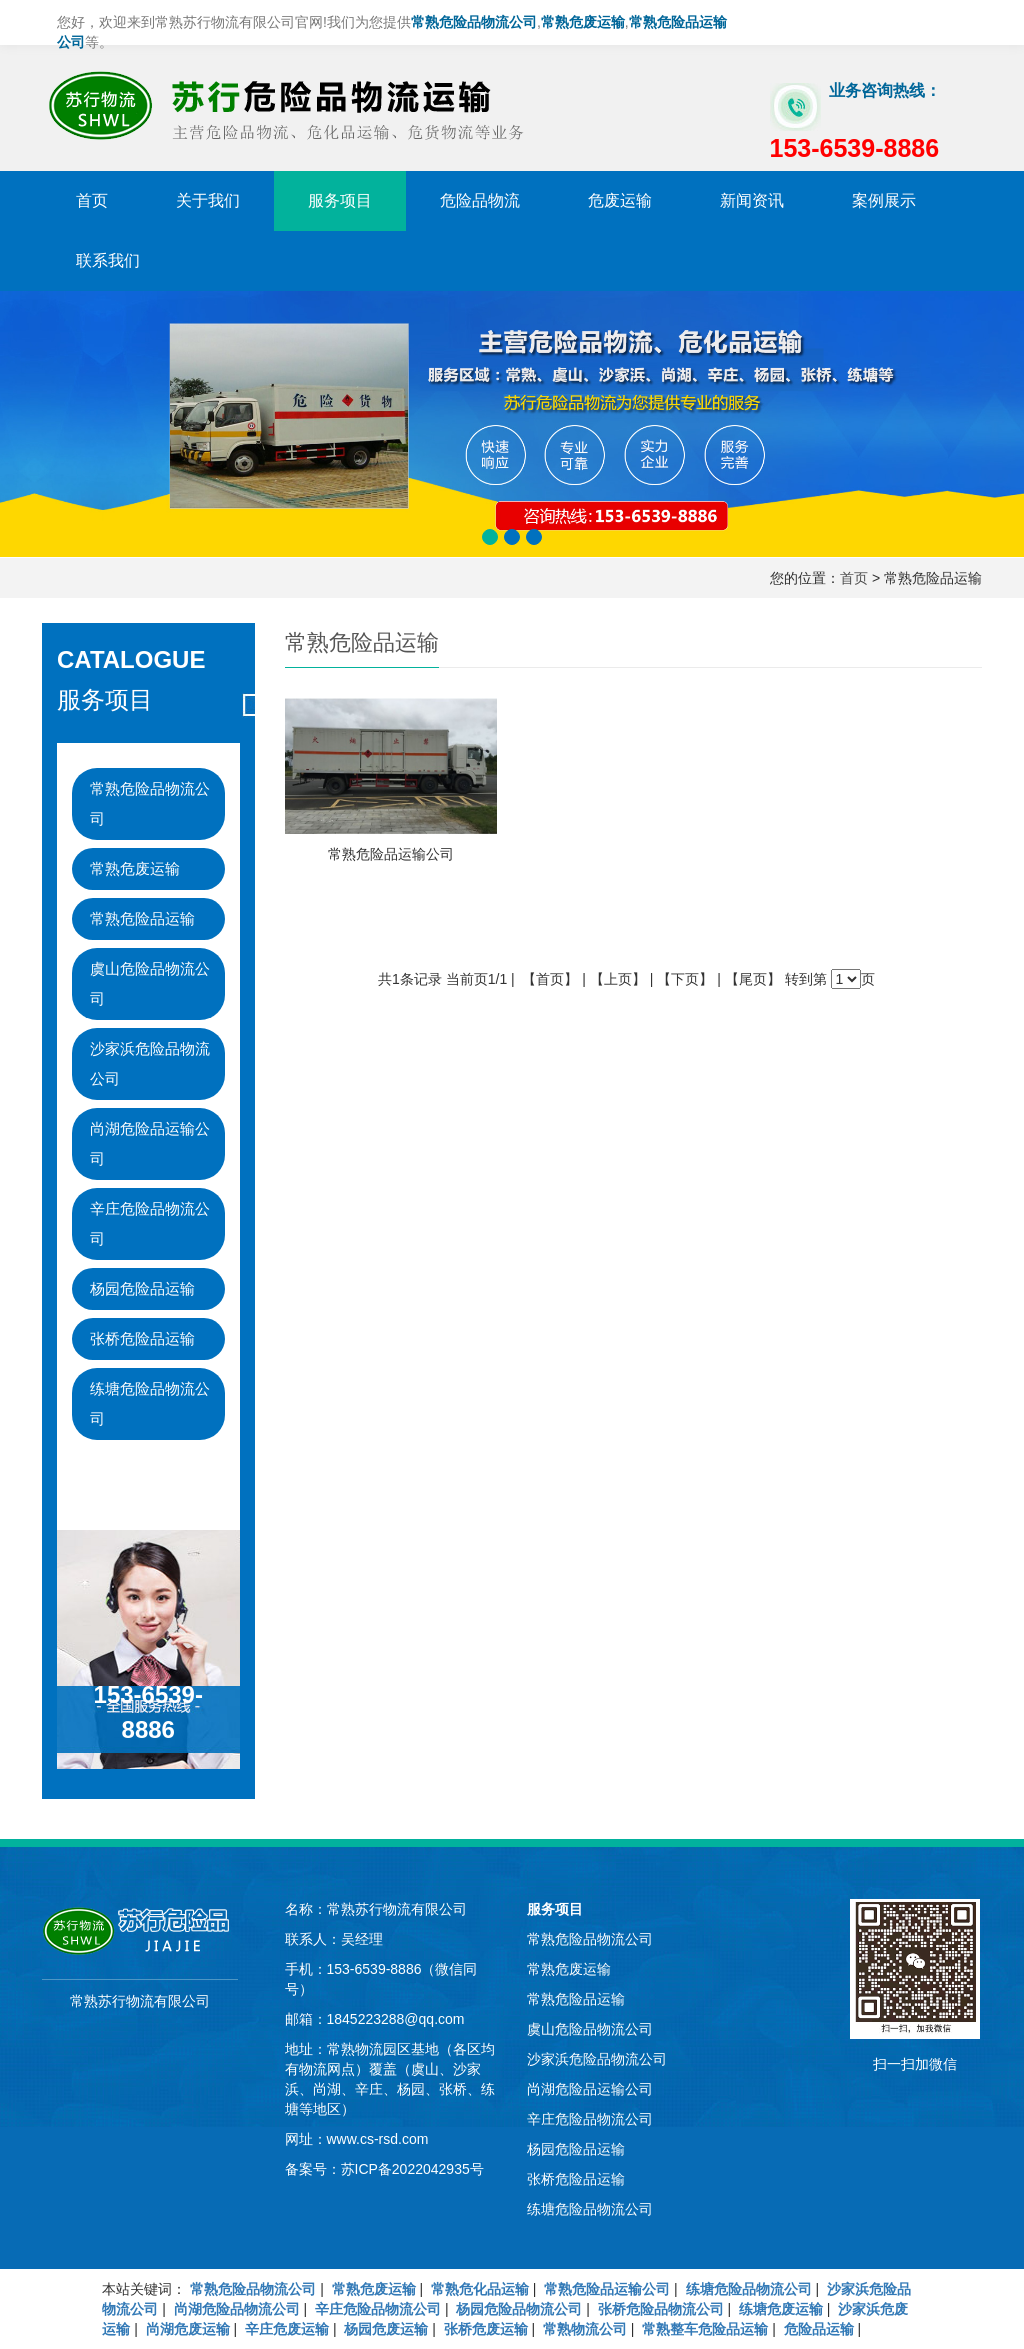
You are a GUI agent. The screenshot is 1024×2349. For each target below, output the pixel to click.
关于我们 (208, 200)
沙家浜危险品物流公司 (150, 1063)
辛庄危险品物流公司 (150, 1223)
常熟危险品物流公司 (150, 803)
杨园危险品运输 (142, 1288)
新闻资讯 (752, 200)
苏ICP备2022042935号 (412, 2169)
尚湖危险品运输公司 (150, 1143)
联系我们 (108, 260)
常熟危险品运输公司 (391, 854)
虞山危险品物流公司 (150, 983)
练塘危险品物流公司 (150, 1403)
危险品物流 (480, 200)
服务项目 (340, 200)
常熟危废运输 (135, 868)
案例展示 (884, 200)
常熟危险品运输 (142, 918)
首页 (92, 200)
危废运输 (620, 200)
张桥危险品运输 (142, 1338)
